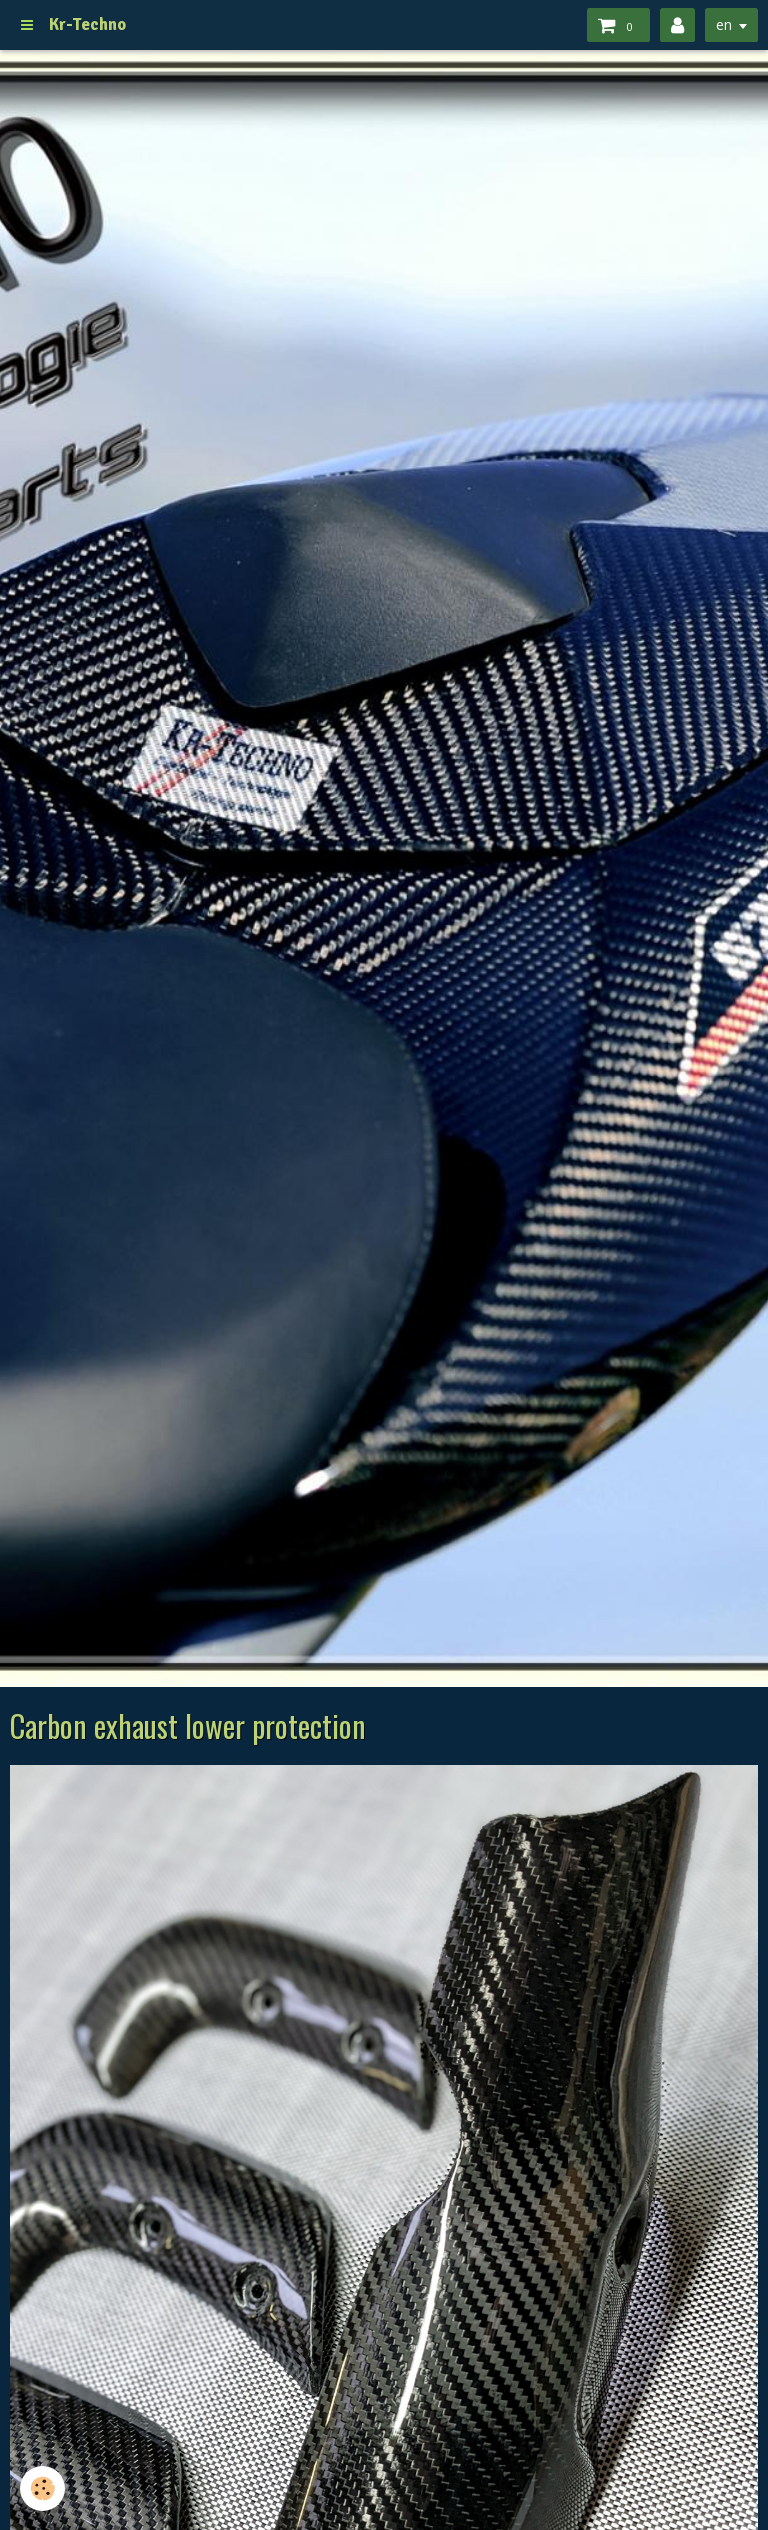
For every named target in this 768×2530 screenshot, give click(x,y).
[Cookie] (42, 2488)
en (724, 24)
